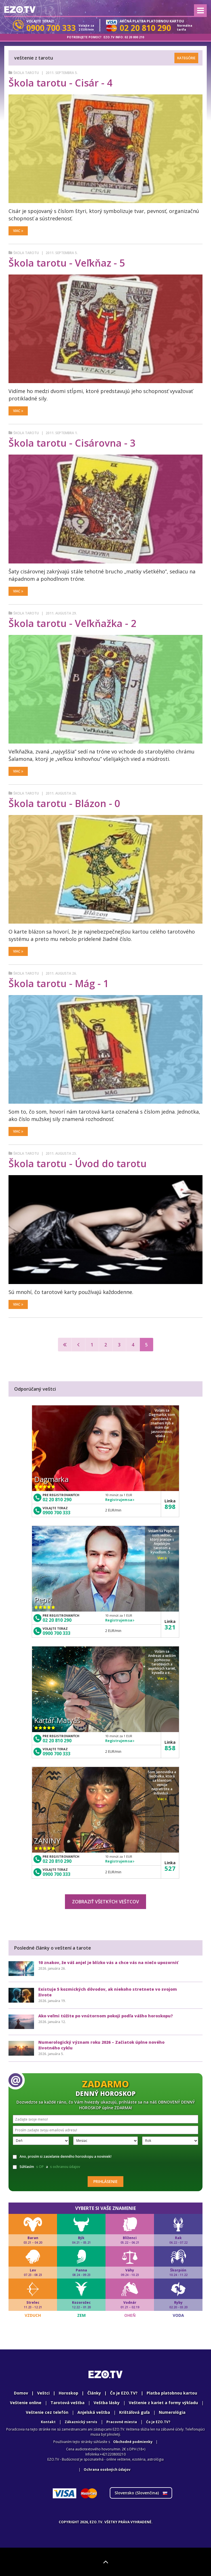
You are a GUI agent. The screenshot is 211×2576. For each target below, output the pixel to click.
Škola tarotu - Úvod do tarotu (78, 1163)
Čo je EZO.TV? (124, 2393)
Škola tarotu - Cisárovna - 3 (72, 442)
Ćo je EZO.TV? (158, 2421)
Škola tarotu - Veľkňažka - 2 (72, 623)
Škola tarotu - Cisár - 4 (60, 82)
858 (170, 1748)
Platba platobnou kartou (172, 2393)
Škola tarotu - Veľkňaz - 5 (67, 262)
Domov (21, 2393)
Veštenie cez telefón (47, 2412)
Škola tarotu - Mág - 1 (59, 983)
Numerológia (172, 2412)
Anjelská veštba (93, 2412)
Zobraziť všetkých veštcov (105, 1902)
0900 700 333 (56, 1512)
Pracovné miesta (121, 2421)
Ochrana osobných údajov (107, 2469)
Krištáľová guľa (134, 2412)
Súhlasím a (47, 2166)
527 (170, 1868)
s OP (40, 2166)
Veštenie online (25, 2402)
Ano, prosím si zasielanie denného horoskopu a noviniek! (62, 2156)
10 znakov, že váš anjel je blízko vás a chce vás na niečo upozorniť (108, 1962)
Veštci (43, 2393)
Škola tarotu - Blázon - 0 (64, 803)
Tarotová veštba (67, 2402)
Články (94, 2393)
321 (170, 1627)
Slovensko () (141, 2492)
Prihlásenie (105, 2181)
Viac (18, 230)
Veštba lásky (107, 2402)
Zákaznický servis (81, 2421)
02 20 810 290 (57, 1499)
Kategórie (186, 58)
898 (170, 1506)
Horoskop (68, 2393)
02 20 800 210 (134, 37)
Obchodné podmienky (133, 2441)
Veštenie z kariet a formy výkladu (163, 2402)
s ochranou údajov (65, 2166)
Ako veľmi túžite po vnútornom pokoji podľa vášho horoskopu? (105, 2015)
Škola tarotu (26, 72)
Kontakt (48, 2421)
